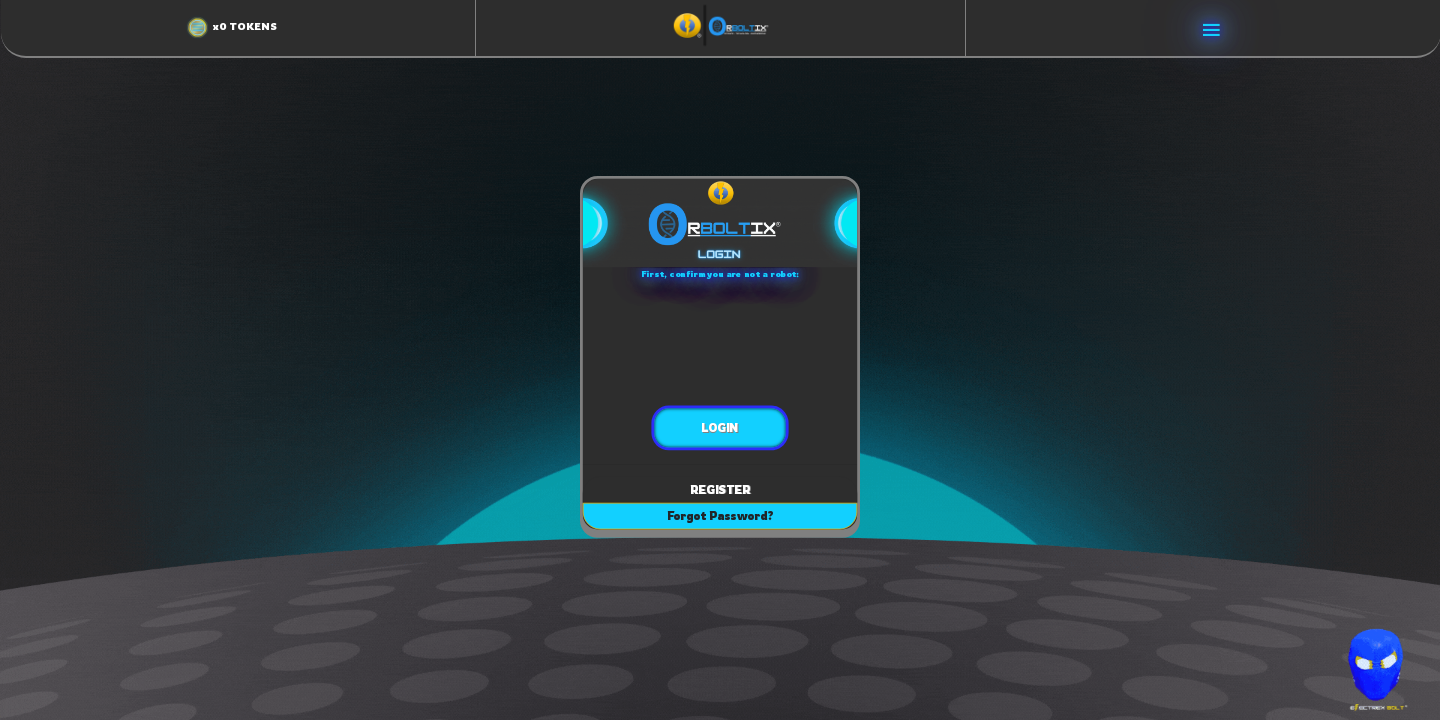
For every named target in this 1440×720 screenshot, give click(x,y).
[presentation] (720, 341)
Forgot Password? (720, 516)
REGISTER (720, 489)
